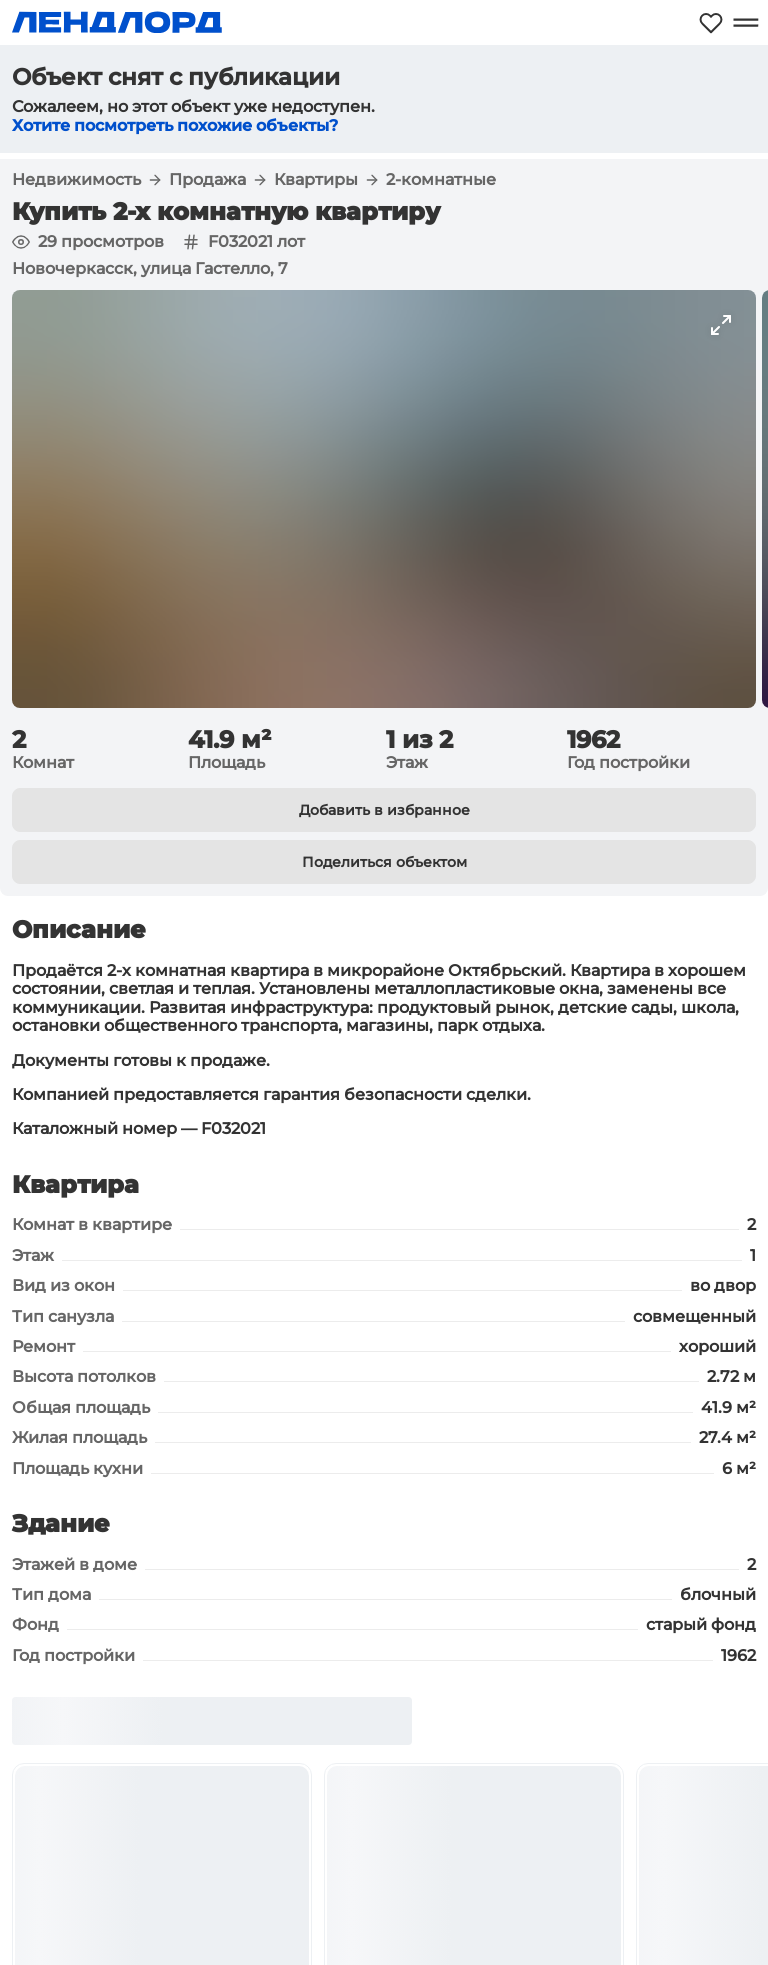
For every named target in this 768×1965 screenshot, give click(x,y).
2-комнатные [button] (441, 180)
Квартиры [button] (316, 180)
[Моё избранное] (711, 22)
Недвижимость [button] (76, 180)
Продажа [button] (207, 180)
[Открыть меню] (745, 22)
